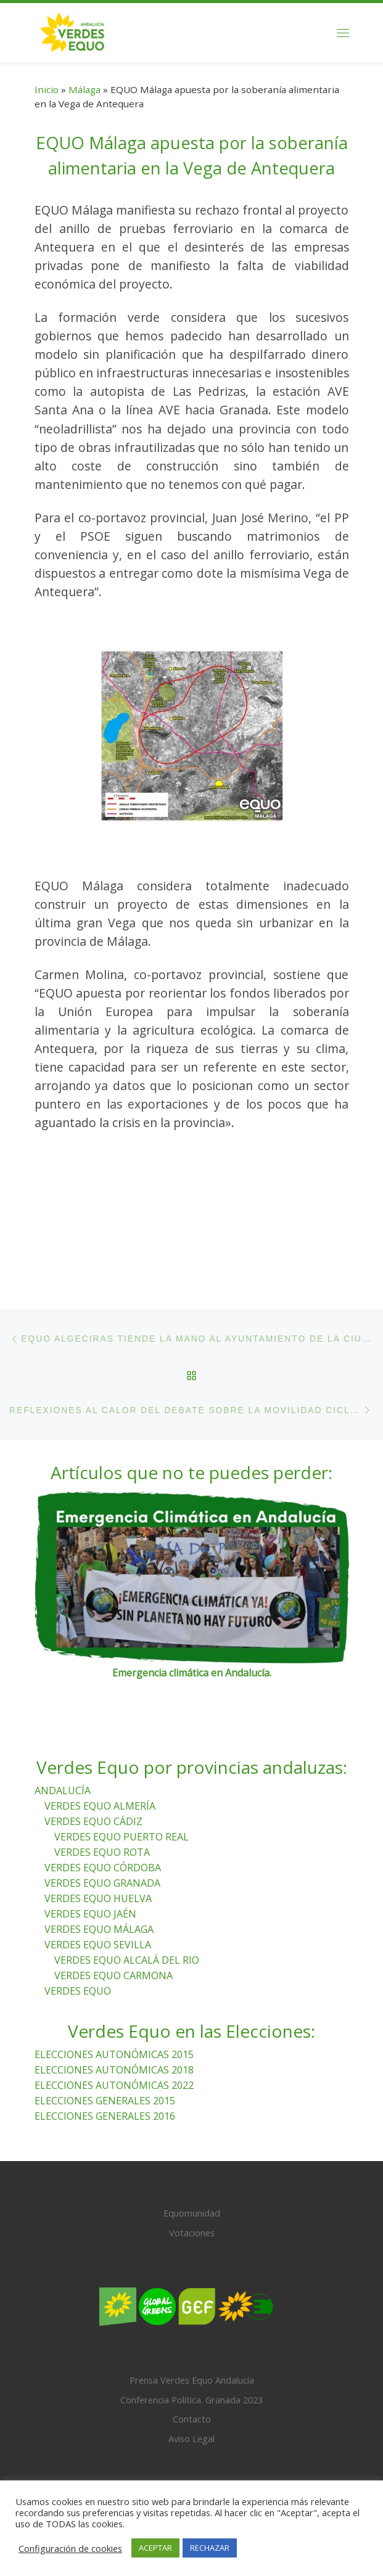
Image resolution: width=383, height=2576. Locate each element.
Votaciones (192, 2220)
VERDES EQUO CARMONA (113, 1963)
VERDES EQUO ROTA (102, 1840)
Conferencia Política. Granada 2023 (191, 2387)
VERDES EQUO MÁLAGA (99, 1917)
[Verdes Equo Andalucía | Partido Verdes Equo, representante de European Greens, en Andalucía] (72, 30)
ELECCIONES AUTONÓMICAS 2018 (114, 2057)
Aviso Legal (191, 2426)
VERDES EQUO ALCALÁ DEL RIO (126, 1948)
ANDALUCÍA (63, 1778)
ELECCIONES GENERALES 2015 (105, 2088)
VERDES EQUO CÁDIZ (93, 1809)
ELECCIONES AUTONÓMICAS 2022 (114, 2073)
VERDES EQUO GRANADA (102, 1870)
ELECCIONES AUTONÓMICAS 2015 (114, 2042)
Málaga (84, 89)
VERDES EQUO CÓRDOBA (102, 1855)
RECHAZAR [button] (209, 2547)
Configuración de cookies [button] (70, 2548)
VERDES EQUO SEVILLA (97, 1932)
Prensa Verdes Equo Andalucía (192, 2367)
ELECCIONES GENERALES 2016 (105, 2103)
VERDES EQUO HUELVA (98, 1886)
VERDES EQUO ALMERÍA (99, 1793)
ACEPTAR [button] (155, 2547)
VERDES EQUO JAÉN (90, 1901)
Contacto (192, 2406)
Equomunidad (191, 2201)
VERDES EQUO (77, 1978)
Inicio (47, 89)
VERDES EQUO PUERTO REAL (121, 1824)
